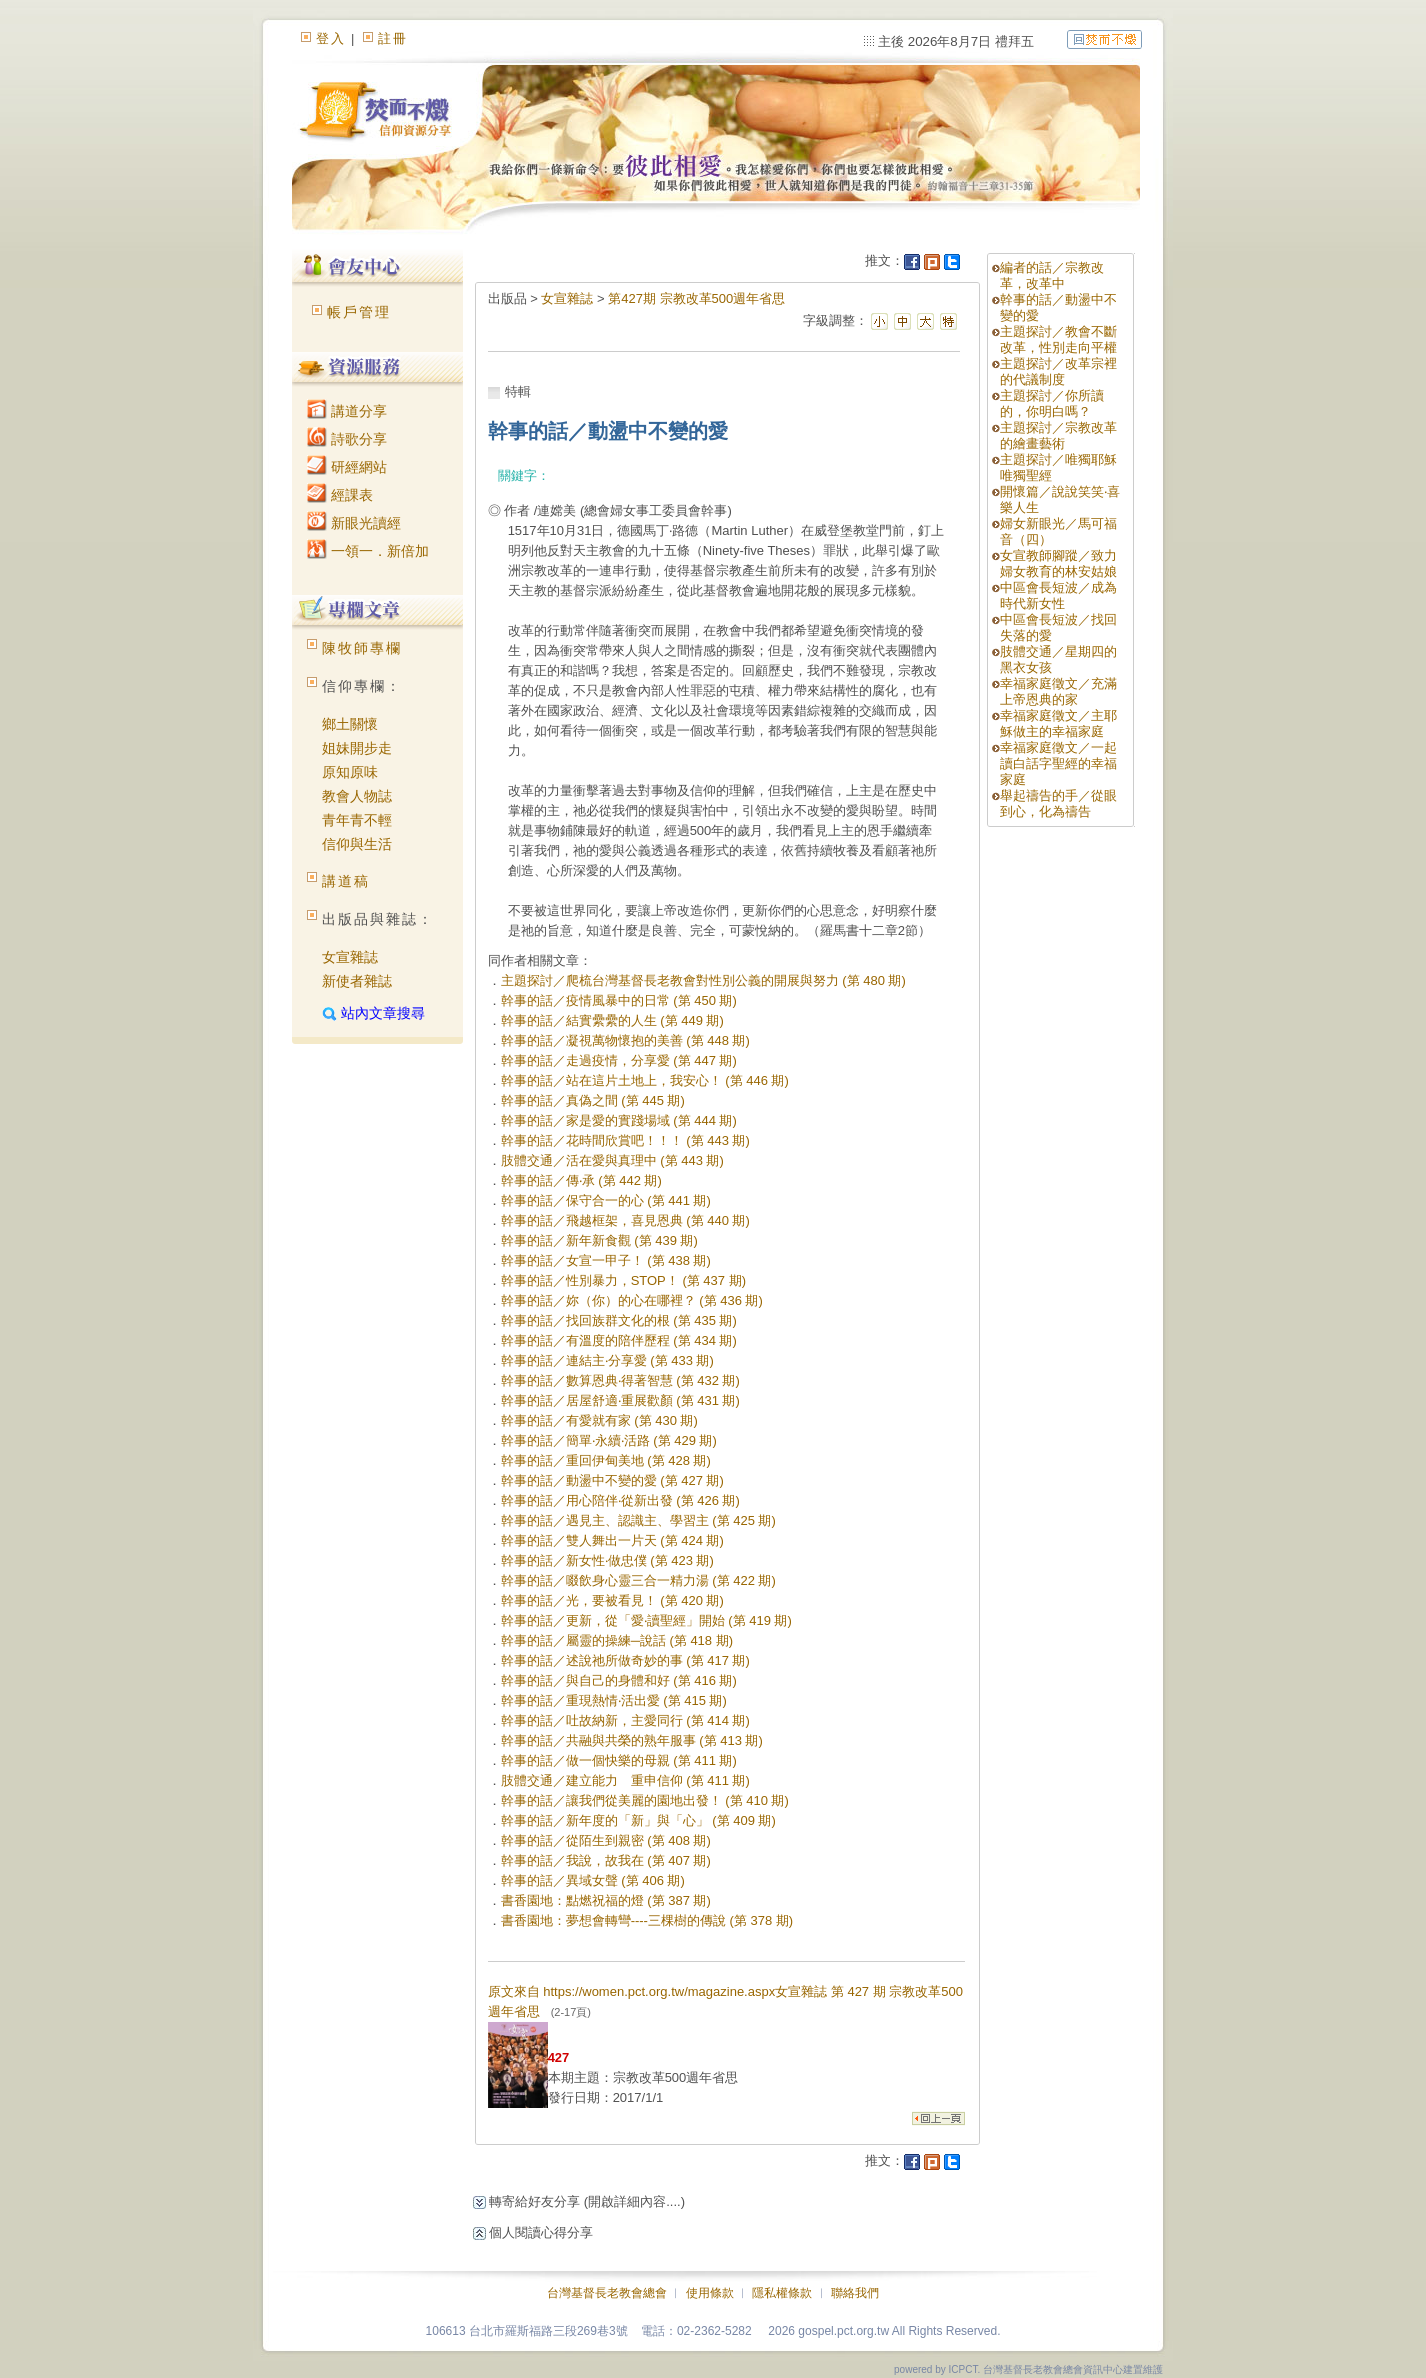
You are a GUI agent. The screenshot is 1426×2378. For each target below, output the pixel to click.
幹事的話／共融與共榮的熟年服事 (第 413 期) (632, 1740)
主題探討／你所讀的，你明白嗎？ (1052, 403)
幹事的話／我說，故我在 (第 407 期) (606, 1860)
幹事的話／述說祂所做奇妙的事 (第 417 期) (625, 1660)
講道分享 (347, 411)
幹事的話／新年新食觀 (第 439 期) (599, 1240)
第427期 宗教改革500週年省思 (696, 298)
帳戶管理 (359, 312)
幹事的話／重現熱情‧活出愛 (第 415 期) (614, 1700)
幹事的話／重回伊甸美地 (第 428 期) (606, 1460)
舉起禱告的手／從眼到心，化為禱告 (1058, 803)
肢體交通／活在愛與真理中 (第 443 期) (612, 1160)
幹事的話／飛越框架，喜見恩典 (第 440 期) (625, 1220)
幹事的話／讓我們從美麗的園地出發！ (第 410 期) (645, 1800)
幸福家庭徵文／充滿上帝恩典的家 (1058, 691)
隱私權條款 (782, 2293)
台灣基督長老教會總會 (607, 2293)
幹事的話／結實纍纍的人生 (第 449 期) (612, 1020)
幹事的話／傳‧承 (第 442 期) (581, 1180)
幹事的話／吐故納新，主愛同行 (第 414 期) (625, 1720)
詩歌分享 (347, 439)
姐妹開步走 (357, 748)
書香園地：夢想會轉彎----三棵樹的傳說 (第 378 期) (647, 1920)
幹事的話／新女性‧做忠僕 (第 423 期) (607, 1560)
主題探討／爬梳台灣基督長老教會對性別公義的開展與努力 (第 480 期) (703, 980)
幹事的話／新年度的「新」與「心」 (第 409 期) (638, 1820)
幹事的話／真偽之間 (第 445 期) (593, 1100)
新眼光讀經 (354, 523)
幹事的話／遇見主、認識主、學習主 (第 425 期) (638, 1520)
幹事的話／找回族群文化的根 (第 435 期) (619, 1320)
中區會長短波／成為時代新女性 (1058, 595)
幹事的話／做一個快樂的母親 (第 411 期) (619, 1760)
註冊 (393, 38)
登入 (331, 38)
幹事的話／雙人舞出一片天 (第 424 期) (612, 1540)
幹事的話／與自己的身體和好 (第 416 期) (619, 1680)
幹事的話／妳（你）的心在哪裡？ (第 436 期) (632, 1300)
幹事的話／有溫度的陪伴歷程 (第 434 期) (619, 1340)
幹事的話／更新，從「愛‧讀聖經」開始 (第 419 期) (646, 1620)
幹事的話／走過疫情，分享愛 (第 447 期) (619, 1060)
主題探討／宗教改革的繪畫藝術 (1058, 435)
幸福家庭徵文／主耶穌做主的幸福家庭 (1058, 723)
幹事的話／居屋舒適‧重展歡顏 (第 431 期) (620, 1400)
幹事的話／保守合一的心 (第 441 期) (606, 1200)
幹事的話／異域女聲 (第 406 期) (593, 1880)
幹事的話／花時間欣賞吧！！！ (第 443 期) (625, 1140)
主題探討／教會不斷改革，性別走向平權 (1058, 339)
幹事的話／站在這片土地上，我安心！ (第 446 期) (645, 1080)
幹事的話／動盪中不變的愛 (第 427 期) (612, 1480)
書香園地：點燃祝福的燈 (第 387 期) (606, 1900)
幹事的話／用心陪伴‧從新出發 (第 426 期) (620, 1500)
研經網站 (347, 467)
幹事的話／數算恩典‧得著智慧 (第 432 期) (620, 1380)
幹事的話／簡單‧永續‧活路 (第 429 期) (609, 1440)
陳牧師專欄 (362, 648)
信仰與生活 (357, 844)
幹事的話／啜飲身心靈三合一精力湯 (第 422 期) (638, 1580)
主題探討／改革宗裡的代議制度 (1058, 371)
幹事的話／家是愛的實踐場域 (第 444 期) (619, 1120)
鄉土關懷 (350, 724)
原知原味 (350, 772)
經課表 (340, 495)
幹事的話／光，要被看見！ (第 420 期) (612, 1600)
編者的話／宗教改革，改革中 (1052, 275)
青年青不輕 (357, 820)
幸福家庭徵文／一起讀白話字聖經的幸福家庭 (1058, 763)
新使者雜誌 (357, 981)
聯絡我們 (855, 2293)
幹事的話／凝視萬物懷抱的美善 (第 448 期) (625, 1040)
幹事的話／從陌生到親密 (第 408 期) (606, 1840)
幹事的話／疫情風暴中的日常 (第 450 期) (619, 1000)
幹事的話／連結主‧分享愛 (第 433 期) (607, 1360)
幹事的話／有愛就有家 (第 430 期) (599, 1420)
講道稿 (346, 881)
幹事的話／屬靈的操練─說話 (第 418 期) (617, 1640)
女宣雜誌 (350, 957)
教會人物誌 (357, 796)
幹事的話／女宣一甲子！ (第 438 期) (606, 1260)
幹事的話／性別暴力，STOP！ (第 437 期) (623, 1280)
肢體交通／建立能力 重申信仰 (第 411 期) (625, 1780)
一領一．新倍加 (368, 551)
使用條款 (710, 2293)
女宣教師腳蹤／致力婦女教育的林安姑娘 (1058, 563)
